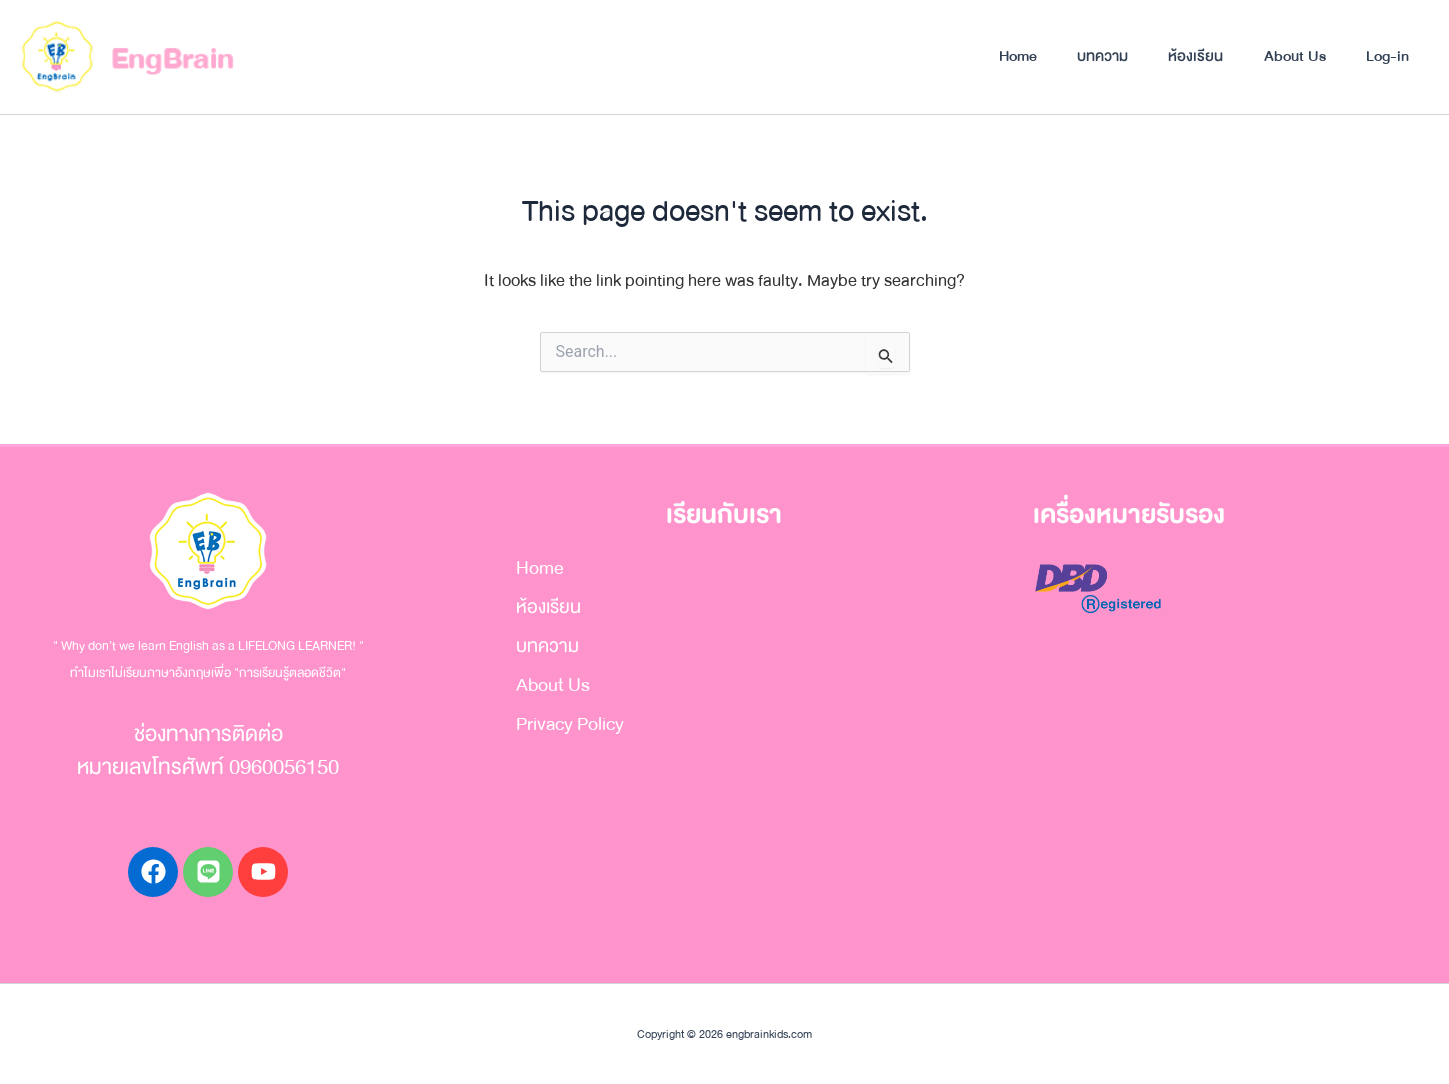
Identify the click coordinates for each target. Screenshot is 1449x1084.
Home (1010, 56)
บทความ (1096, 56)
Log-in (1386, 56)
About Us (1292, 56)
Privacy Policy (570, 724)
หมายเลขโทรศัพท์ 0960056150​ (208, 767)
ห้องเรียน (1191, 56)
